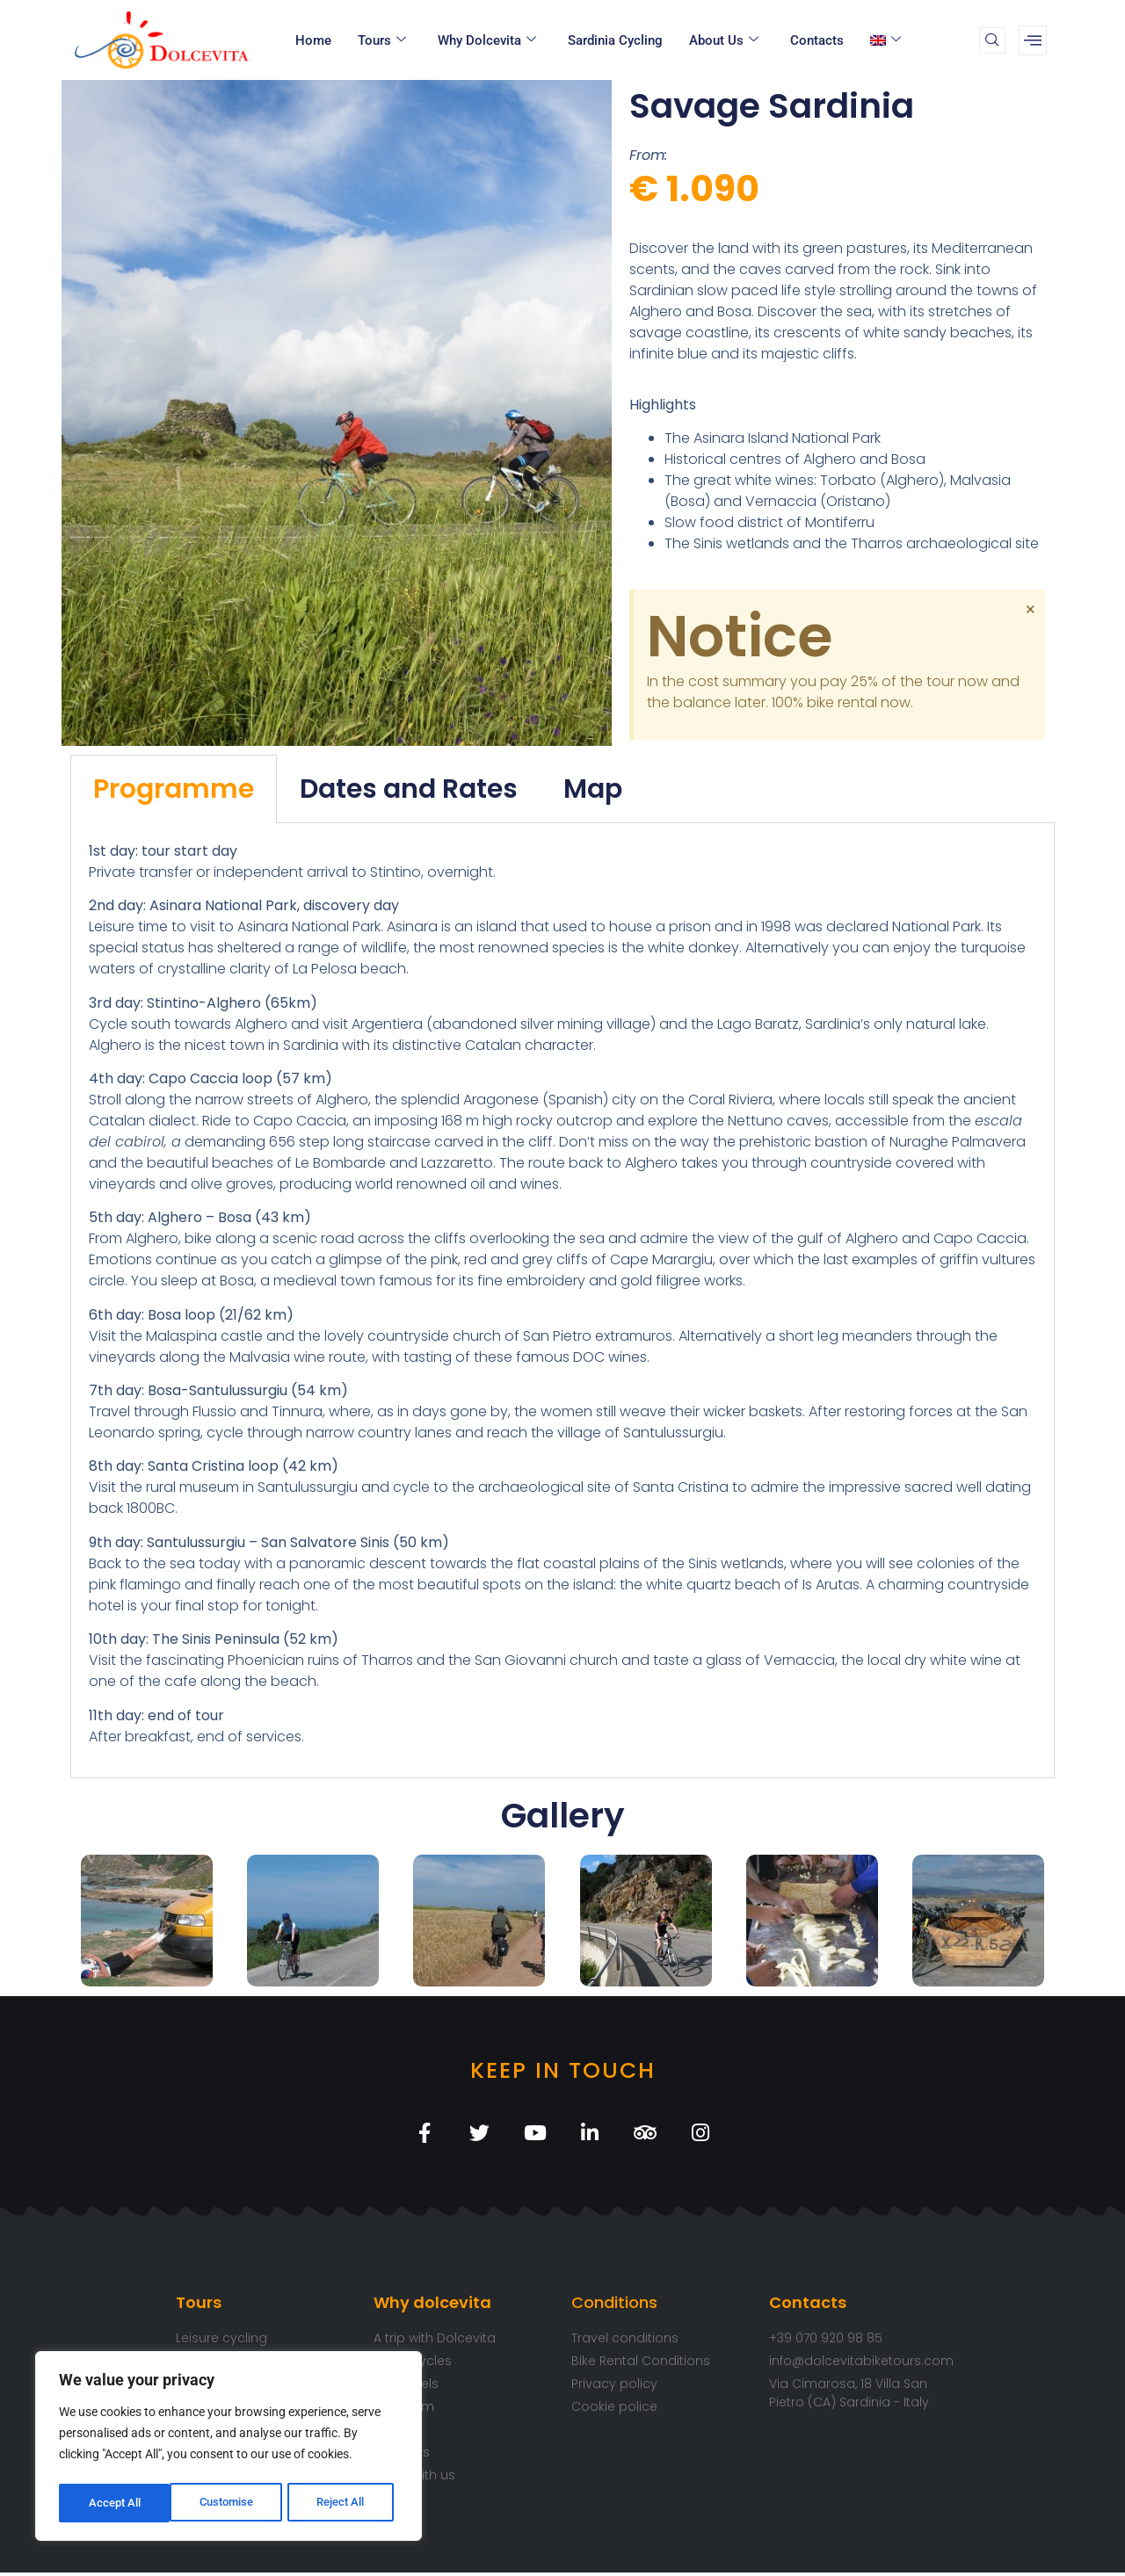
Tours (382, 40)
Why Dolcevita (487, 40)
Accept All (344, 2503)
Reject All (231, 2503)
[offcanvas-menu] (1033, 40)
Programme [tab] (173, 789)
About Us (723, 40)
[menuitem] (888, 40)
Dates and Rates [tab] (409, 789)
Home (313, 40)
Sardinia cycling (615, 40)
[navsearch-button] (992, 40)
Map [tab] (592, 789)
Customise (115, 2503)
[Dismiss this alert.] (1028, 609)
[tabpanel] (562, 1300)
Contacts (817, 40)
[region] (228, 2448)
